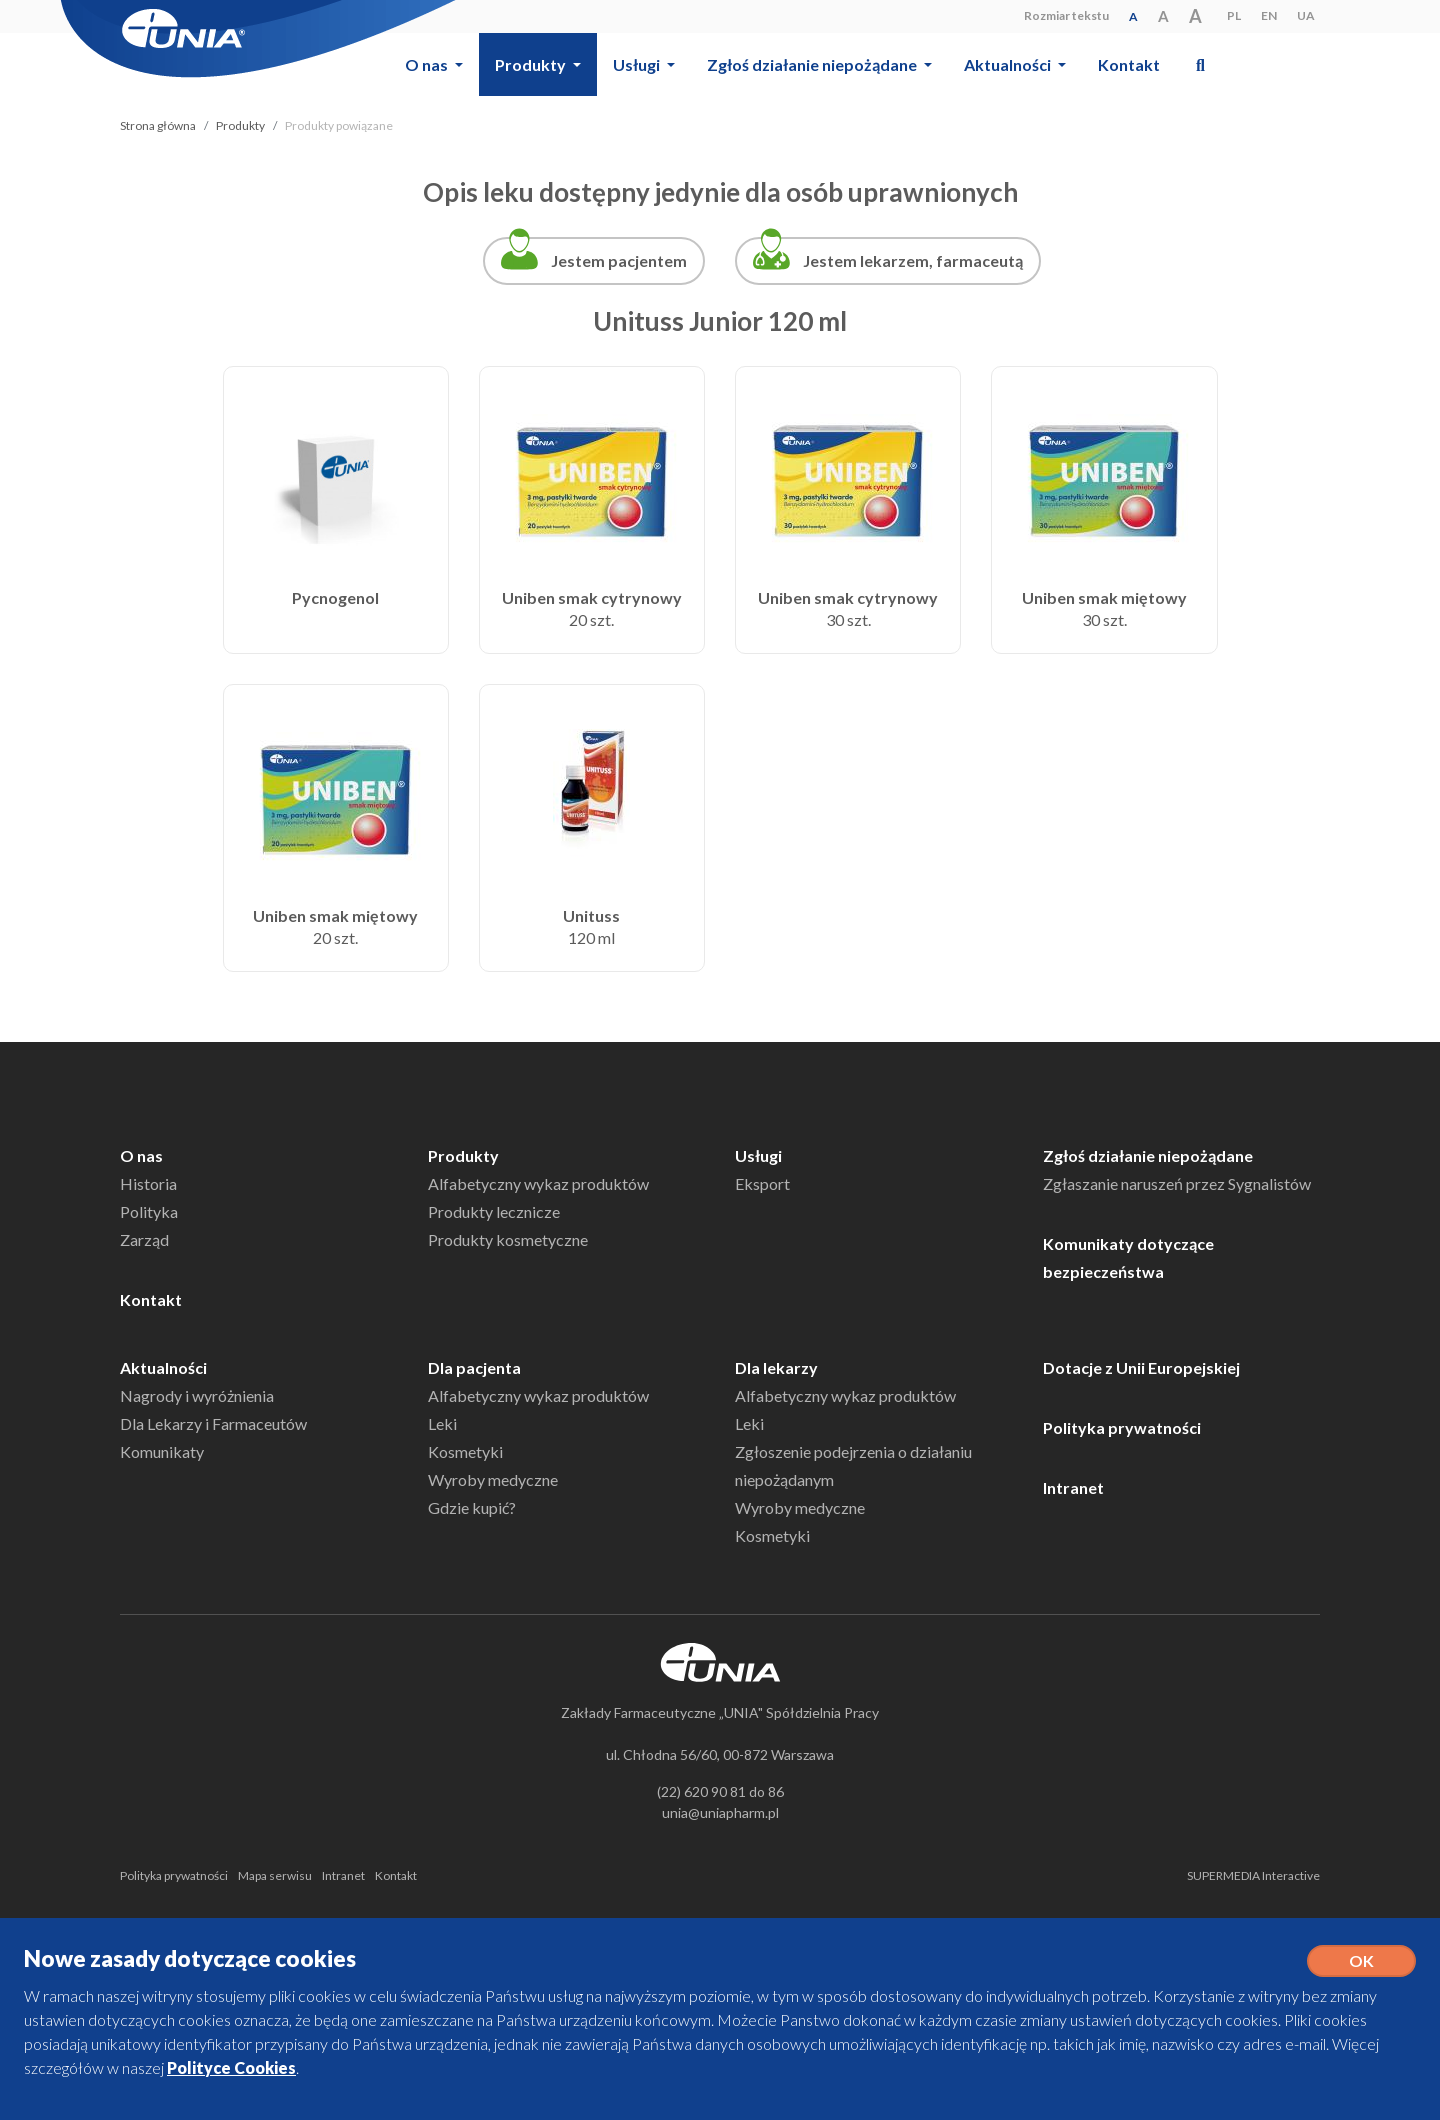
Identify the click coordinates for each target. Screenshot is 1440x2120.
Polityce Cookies (231, 2067)
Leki (442, 1423)
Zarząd (144, 1239)
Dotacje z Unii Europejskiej (1141, 1367)
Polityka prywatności (1122, 1427)
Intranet (1073, 1487)
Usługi (758, 1155)
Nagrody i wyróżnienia (197, 1395)
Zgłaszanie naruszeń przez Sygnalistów (1177, 1183)
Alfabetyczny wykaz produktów (538, 1183)
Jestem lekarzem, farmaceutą (913, 260)
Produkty (240, 125)
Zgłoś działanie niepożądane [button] (813, 64)
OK (1361, 1960)
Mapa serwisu (275, 1875)
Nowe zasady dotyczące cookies (190, 1958)
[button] (1200, 64)
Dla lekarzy (776, 1367)
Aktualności (163, 1367)
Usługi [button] (638, 64)
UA (1306, 15)
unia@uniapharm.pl (720, 1812)
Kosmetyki (465, 1451)
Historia (148, 1183)
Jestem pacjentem (619, 260)
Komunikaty (162, 1451)
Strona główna (158, 125)
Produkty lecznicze (494, 1211)
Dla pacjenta (474, 1367)
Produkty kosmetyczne (508, 1239)
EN (1269, 15)
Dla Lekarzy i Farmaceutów (213, 1423)
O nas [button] (428, 64)
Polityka (149, 1211)
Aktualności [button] (1009, 64)
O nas (141, 1155)
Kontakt (1129, 64)
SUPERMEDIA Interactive (1253, 1875)
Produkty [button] (532, 64)
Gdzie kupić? (472, 1507)
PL (1234, 15)
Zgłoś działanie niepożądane (1148, 1155)
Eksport (762, 1183)
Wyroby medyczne (493, 1479)
